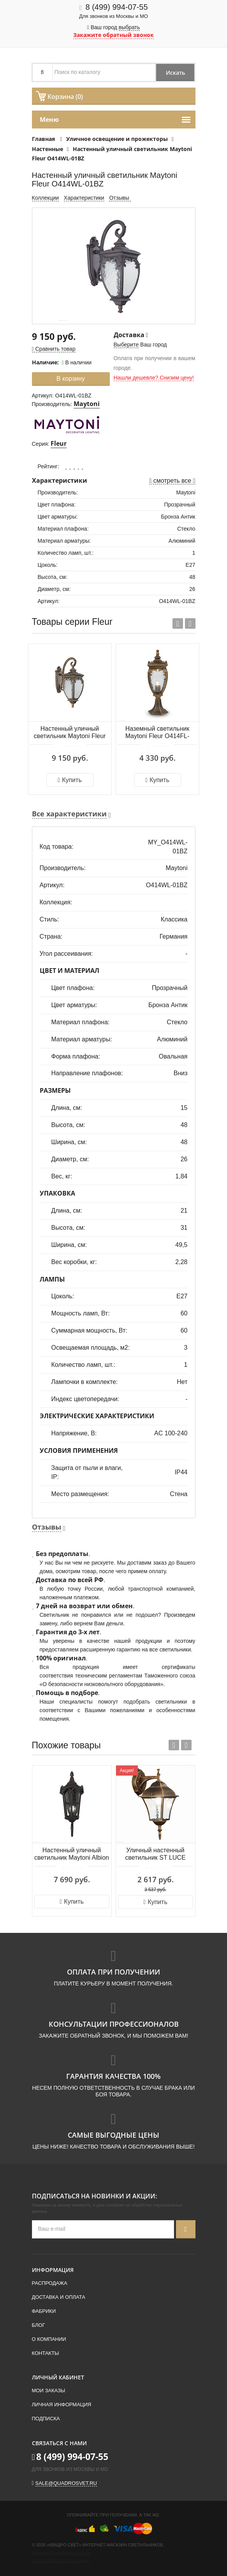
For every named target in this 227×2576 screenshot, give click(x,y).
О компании (49, 2339)
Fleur (59, 443)
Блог (38, 2325)
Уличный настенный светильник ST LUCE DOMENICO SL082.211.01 (155, 1854)
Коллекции (45, 198)
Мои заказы (48, 2390)
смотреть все (172, 480)
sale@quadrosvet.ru (66, 2483)
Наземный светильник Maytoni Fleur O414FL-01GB (157, 732)
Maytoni (87, 403)
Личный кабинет (58, 2377)
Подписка (46, 2418)
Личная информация (62, 2404)
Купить (69, 780)
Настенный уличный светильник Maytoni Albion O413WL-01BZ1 (71, 1854)
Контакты (45, 2353)
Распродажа (49, 2283)
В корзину (70, 378)
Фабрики (44, 2311)
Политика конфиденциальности (61, 2553)
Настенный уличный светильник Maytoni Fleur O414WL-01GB (70, 732)
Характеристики (84, 198)
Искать (175, 72)
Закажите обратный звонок (113, 35)
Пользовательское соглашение (61, 2561)
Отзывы (119, 198)
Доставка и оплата (58, 2297)
